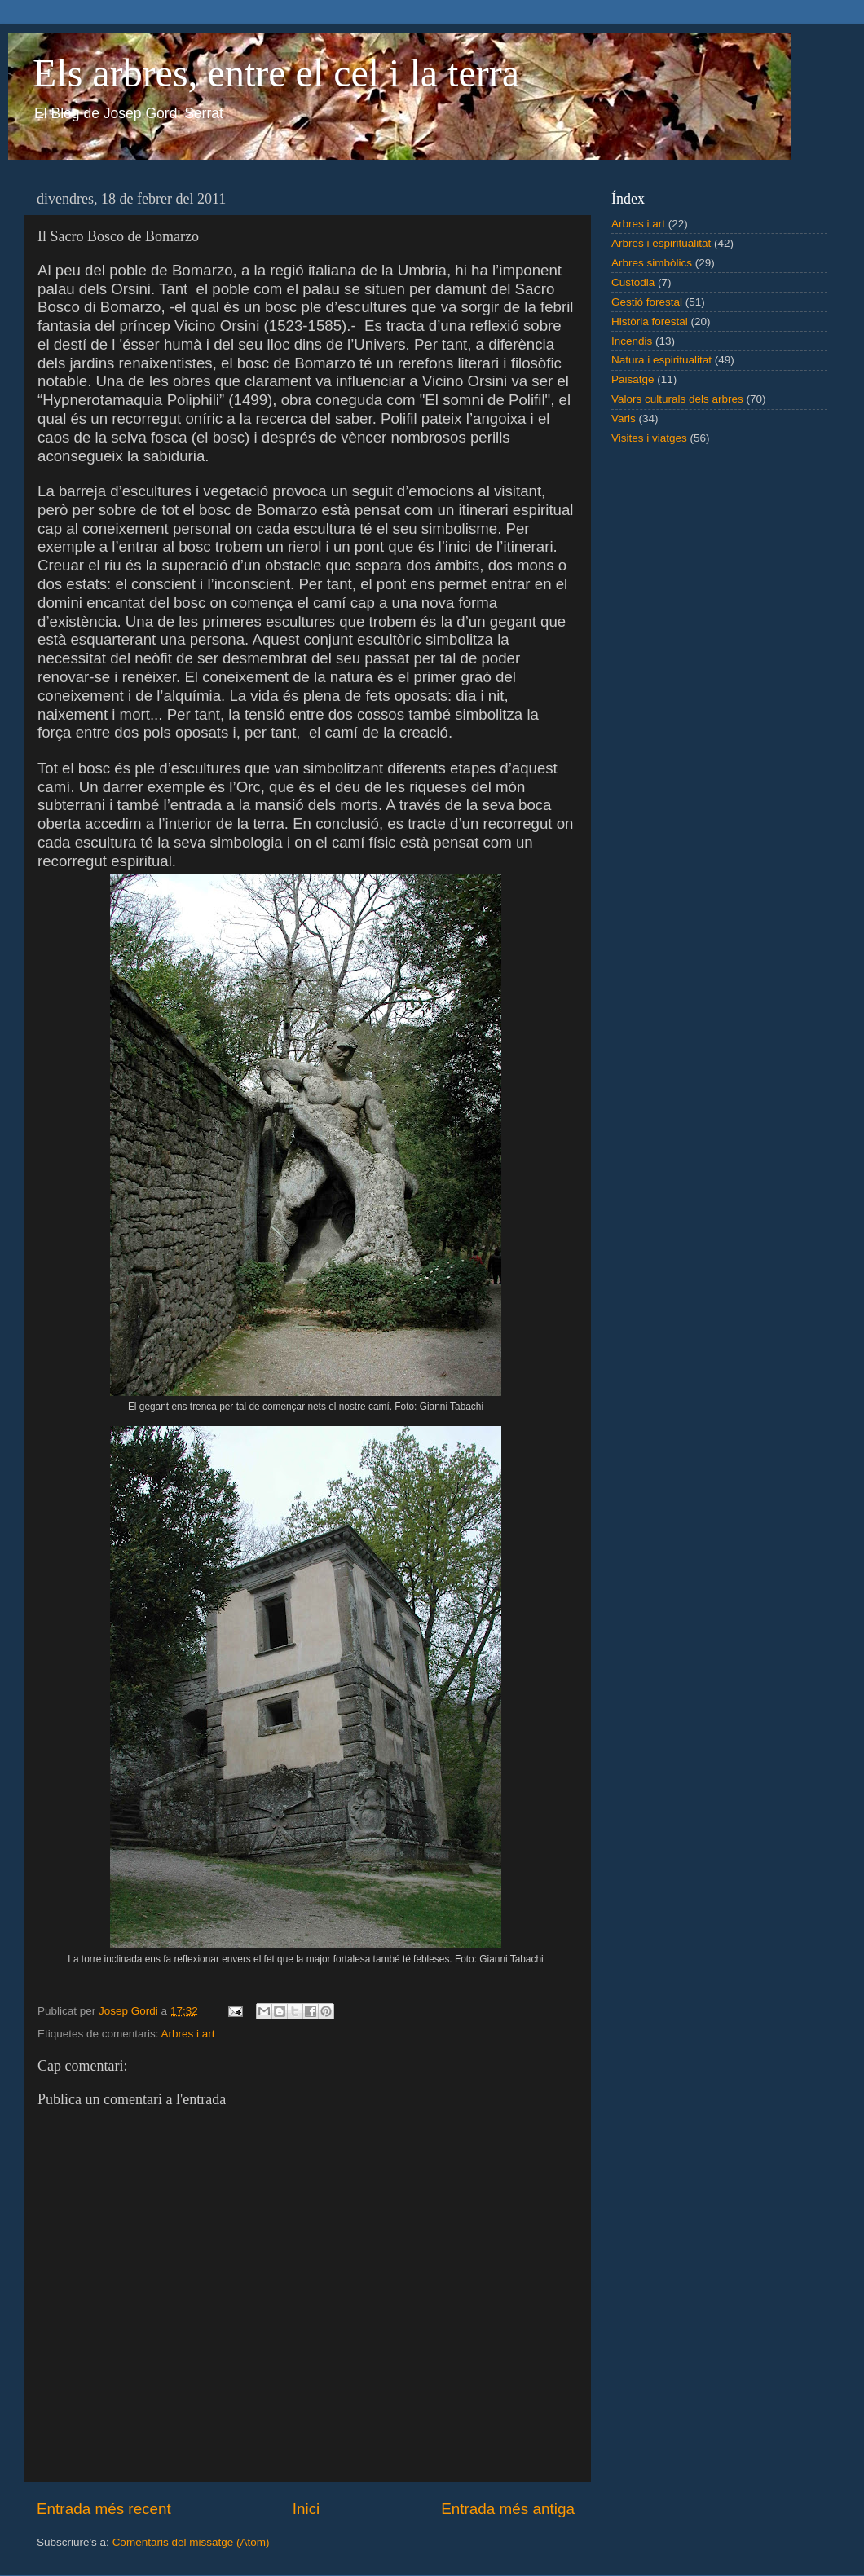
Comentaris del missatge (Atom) (191, 2542)
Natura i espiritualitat (661, 360)
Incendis (631, 341)
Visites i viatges (649, 438)
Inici (306, 2508)
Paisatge (633, 379)
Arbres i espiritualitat (661, 243)
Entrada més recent (104, 2508)
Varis (623, 418)
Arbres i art (188, 2034)
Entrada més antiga (508, 2508)
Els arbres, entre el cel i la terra (276, 73)
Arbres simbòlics (651, 263)
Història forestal (649, 321)
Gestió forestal (646, 302)
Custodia (633, 282)
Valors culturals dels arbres (677, 399)
